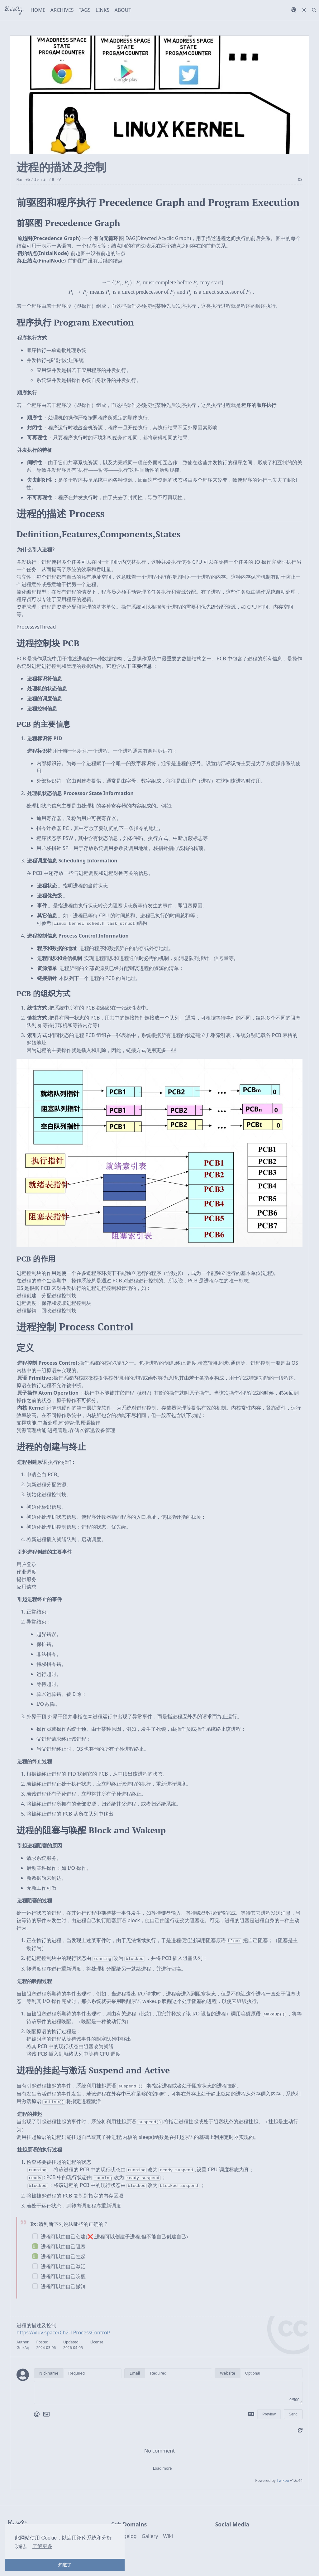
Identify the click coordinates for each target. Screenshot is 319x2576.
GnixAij (14, 9)
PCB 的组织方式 (43, 993)
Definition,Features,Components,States (99, 534)
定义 (25, 1347)
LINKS (103, 10)
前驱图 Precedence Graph (68, 223)
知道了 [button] (64, 2564)
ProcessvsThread (36, 626)
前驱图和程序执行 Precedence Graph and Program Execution (158, 202)
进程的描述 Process (61, 513)
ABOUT (122, 10)
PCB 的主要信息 (43, 724)
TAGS (85, 10)
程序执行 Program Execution (75, 322)
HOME (38, 10)
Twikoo (283, 2476)
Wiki (168, 2531)
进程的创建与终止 (51, 1446)
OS (300, 179)
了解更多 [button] (42, 2546)
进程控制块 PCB (48, 643)
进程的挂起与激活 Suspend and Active (93, 2068)
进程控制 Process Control (75, 1326)
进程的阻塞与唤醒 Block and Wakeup (91, 1830)
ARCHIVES (62, 10)
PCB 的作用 (36, 1258)
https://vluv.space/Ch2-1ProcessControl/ (63, 2328)
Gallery (150, 2531)
